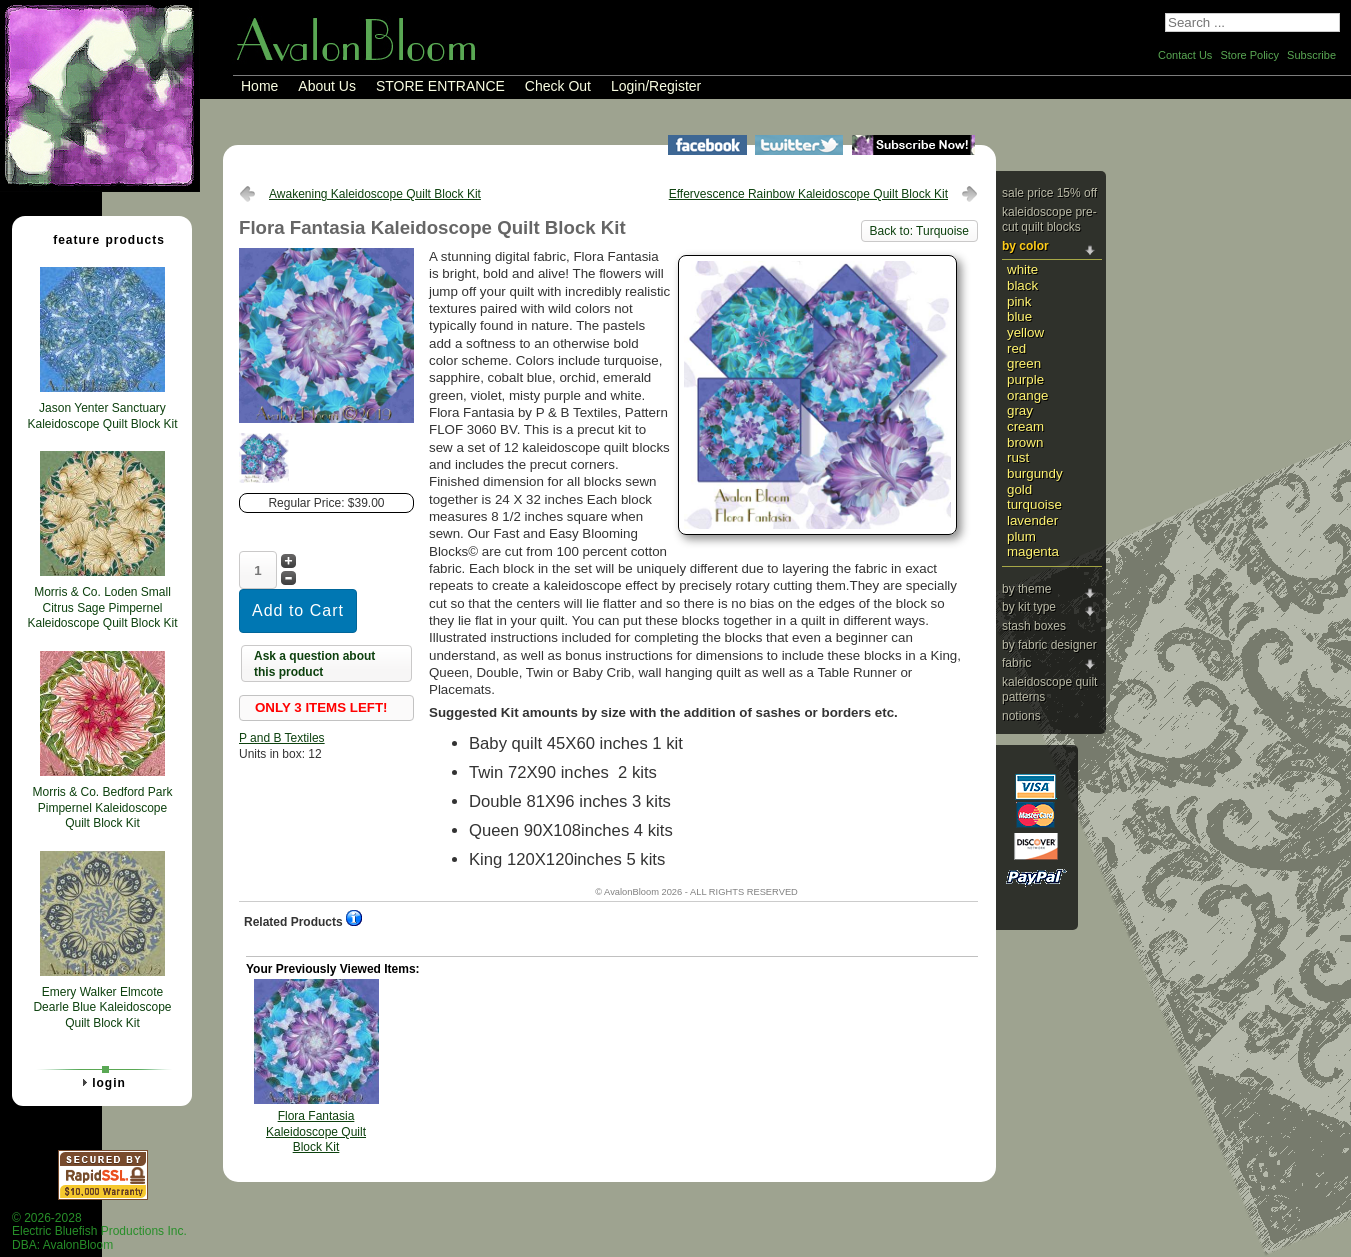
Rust (1018, 457)
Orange (1028, 395)
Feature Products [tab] (101, 239)
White (1022, 269)
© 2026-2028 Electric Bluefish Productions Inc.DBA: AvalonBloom (99, 1231)
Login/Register (656, 86)
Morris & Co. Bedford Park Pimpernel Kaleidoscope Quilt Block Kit (102, 807)
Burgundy (1035, 473)
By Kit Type (1029, 607)
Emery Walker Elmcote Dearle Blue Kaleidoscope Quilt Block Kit (102, 1007)
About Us (327, 86)
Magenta (1033, 551)
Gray (1020, 410)
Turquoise (1034, 504)
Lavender (1032, 520)
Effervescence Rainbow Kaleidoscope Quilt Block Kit (808, 194)
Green (1024, 363)
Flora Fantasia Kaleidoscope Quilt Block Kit (316, 1131)
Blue (1019, 316)
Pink (1019, 301)
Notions (1021, 716)
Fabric (1016, 663)
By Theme (1026, 589)
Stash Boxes (1034, 626)
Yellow (1025, 332)
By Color (1025, 246)
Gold (1019, 489)
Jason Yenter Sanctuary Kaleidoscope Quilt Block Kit (102, 416)
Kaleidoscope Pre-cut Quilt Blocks (1049, 220)
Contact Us (1185, 55)
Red (1016, 348)
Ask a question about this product (314, 664)
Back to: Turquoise (919, 231)
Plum (1021, 536)
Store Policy (1249, 55)
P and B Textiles (282, 738)
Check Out (558, 86)
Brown (1025, 442)
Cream (1025, 426)
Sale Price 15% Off (1049, 193)
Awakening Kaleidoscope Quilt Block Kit (375, 194)
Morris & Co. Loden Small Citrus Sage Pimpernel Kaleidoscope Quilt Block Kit (102, 607)
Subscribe (1311, 55)
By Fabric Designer (1049, 645)
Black (1022, 285)
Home (259, 86)
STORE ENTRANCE (440, 86)
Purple (1025, 379)
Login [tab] (101, 1082)
